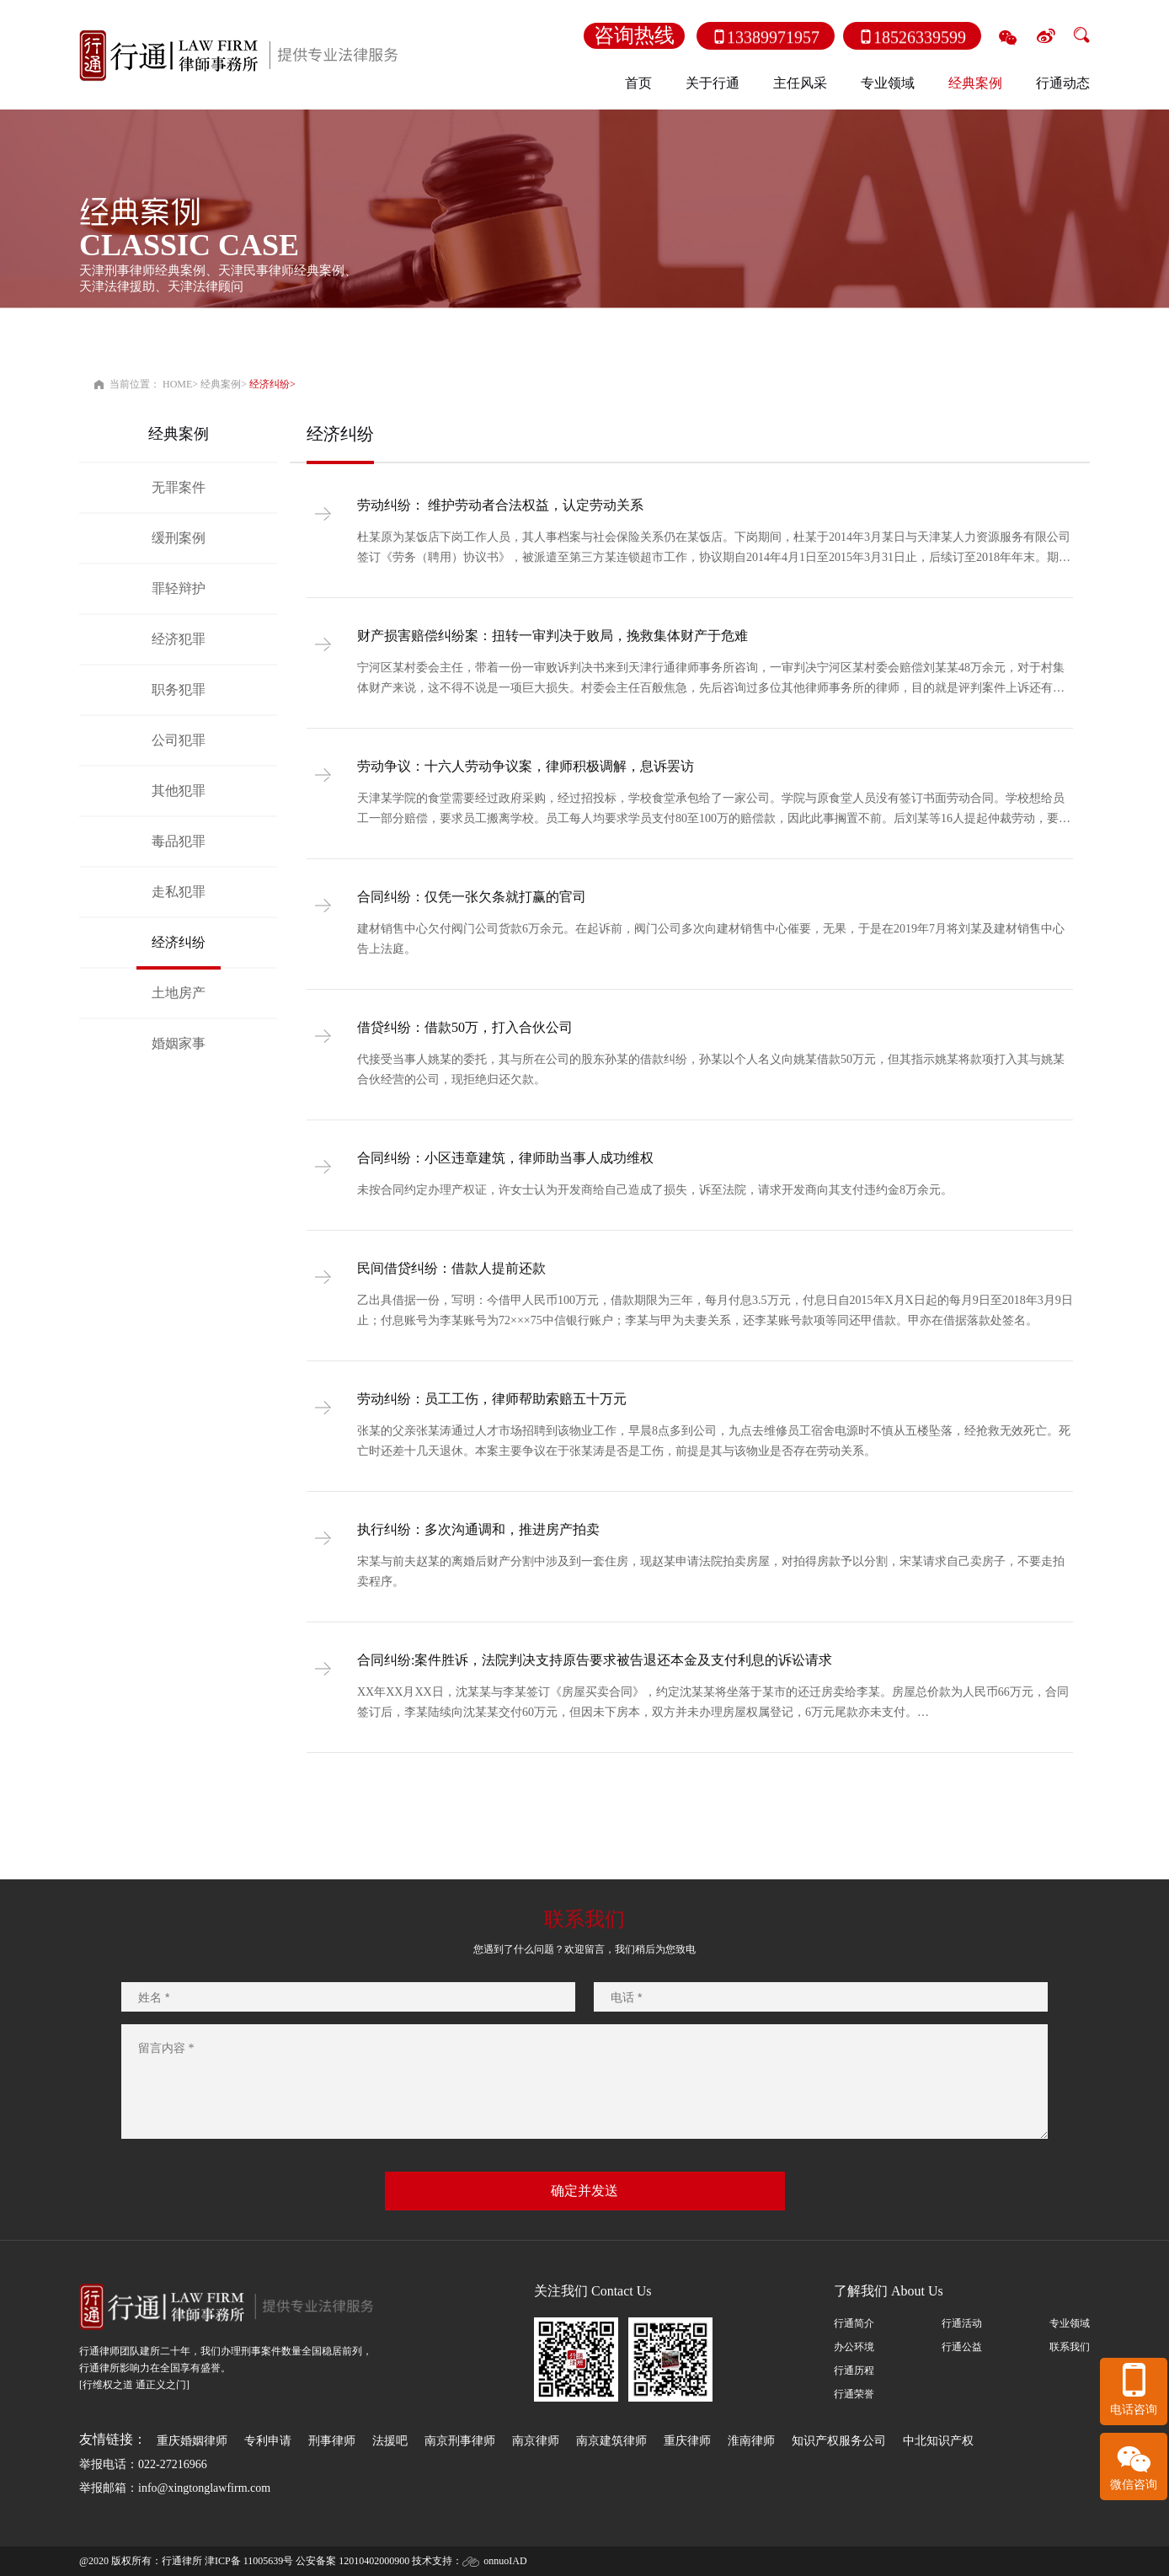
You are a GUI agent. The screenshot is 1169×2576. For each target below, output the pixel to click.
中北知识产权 (938, 2440)
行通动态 (1063, 83)
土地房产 (179, 993)
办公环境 (854, 2347)
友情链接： (113, 2439)
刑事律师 (331, 2440)
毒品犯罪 (179, 841)
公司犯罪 (179, 740)
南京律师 (535, 2440)
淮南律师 (751, 2440)
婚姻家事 (179, 1043)
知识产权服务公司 (839, 2440)
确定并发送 (584, 2190)
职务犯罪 (179, 689)
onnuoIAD (504, 2561)
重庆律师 (687, 2440)
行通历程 (854, 2370)
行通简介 (854, 2323)
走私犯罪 (179, 891)
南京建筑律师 (611, 2440)
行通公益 (962, 2347)
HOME (177, 384)
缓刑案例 (179, 538)
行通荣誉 (854, 2394)
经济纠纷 (269, 384)
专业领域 (1069, 2323)
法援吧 (390, 2440)
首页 (638, 83)
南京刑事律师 (459, 2440)
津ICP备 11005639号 (249, 2561)
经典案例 (220, 384)
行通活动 (962, 2323)
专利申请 (267, 2440)
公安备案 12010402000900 (352, 2561)
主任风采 (800, 83)
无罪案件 (179, 487)
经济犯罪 (179, 639)
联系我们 (1069, 2347)
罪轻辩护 (179, 588)
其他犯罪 (179, 790)
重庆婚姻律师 (192, 2440)
